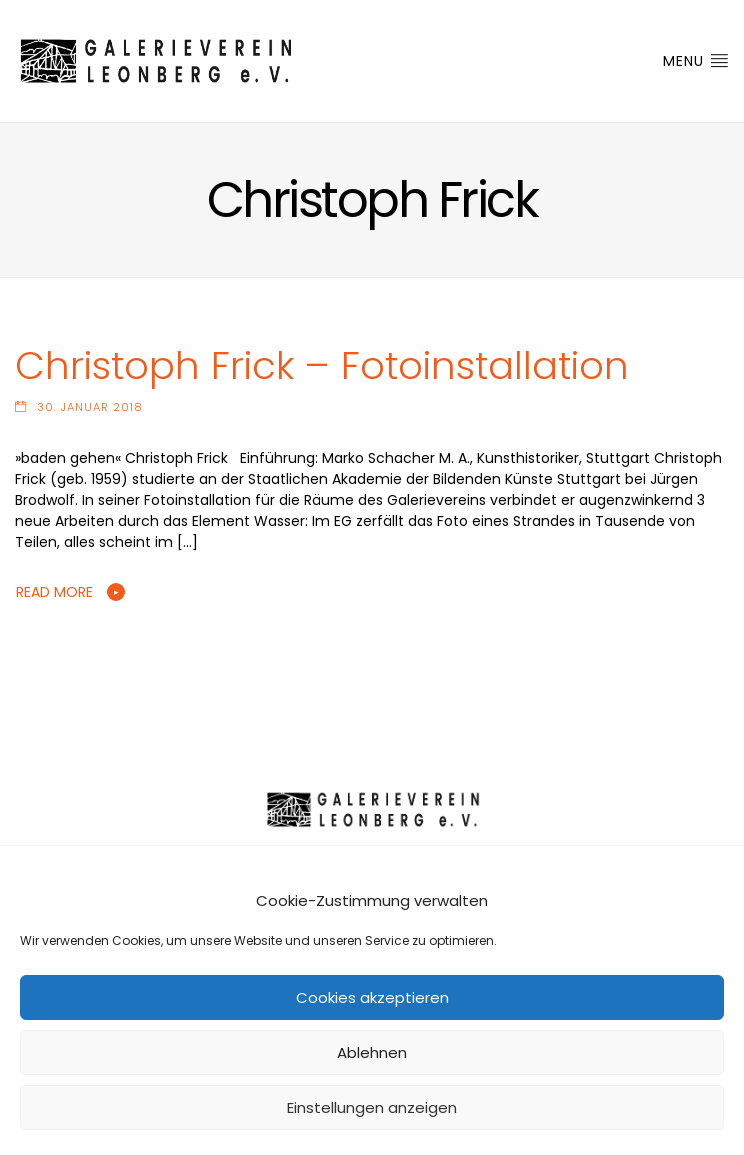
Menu (696, 61)
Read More (54, 592)
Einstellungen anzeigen (372, 1107)
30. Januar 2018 (90, 407)
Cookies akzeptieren (372, 997)
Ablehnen (372, 1052)
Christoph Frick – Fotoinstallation (322, 365)
